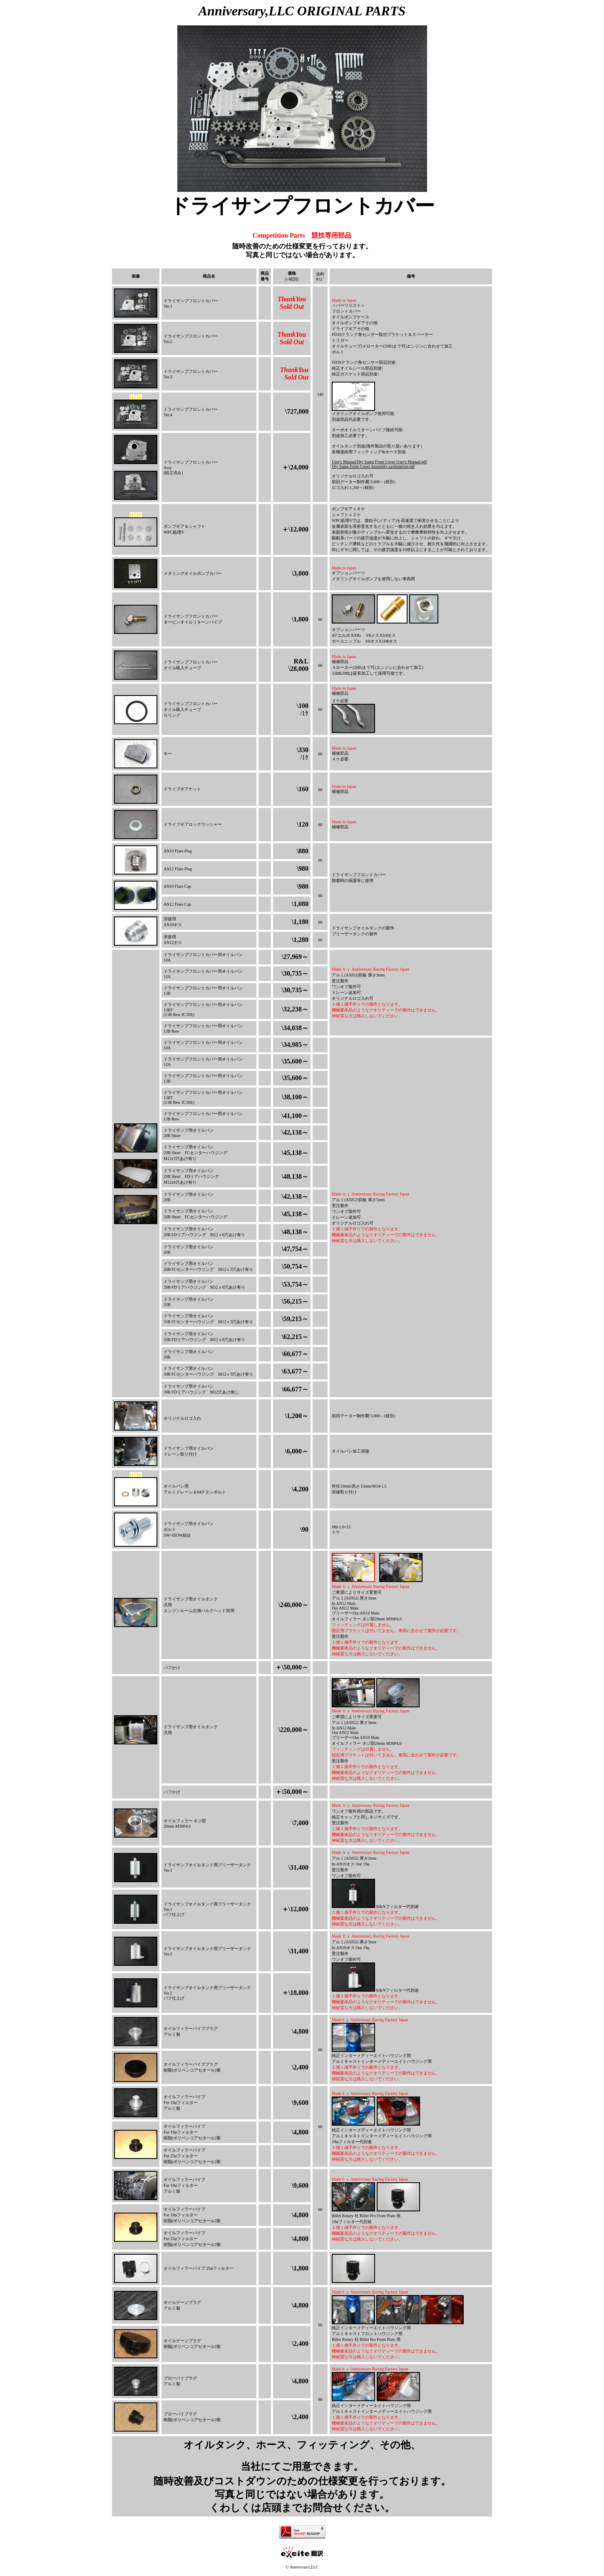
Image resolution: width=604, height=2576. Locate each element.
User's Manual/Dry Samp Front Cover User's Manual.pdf (379, 462)
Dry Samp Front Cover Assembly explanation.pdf (373, 466)
